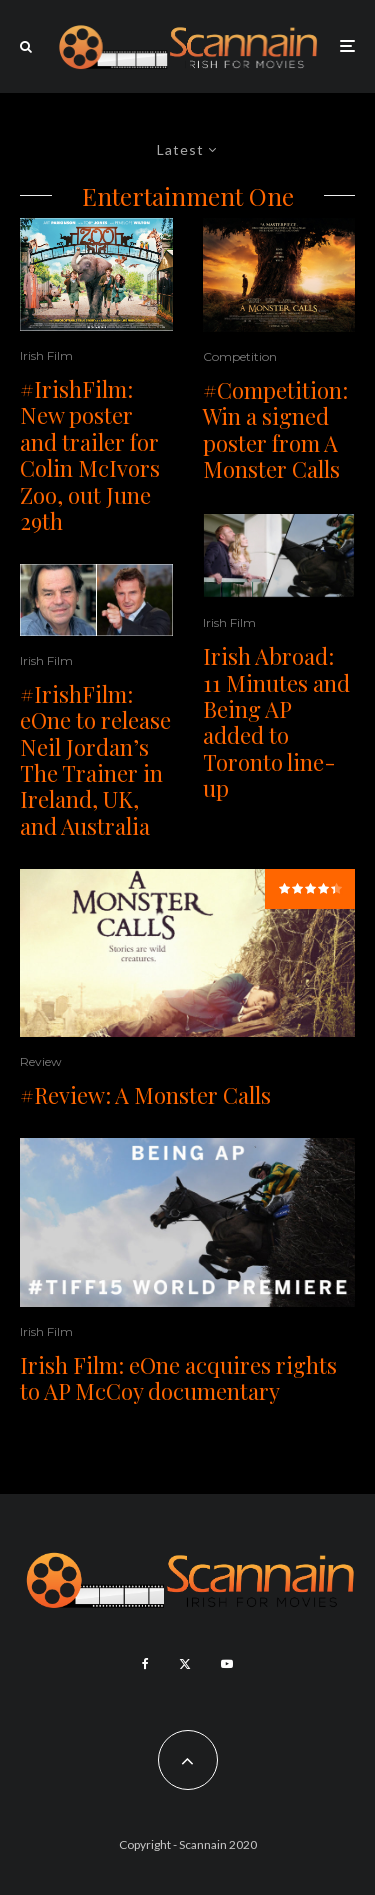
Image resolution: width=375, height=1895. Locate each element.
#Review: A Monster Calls (145, 1095)
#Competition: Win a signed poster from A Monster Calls (275, 430)
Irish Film (46, 355)
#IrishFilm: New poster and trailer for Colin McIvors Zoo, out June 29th (90, 455)
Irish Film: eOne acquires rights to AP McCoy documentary (178, 1378)
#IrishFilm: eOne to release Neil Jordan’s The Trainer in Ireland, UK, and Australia (95, 760)
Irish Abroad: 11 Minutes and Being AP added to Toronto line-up (276, 722)
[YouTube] (227, 1664)
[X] (185, 1664)
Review (41, 1061)
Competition (240, 356)
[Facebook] (145, 1664)
